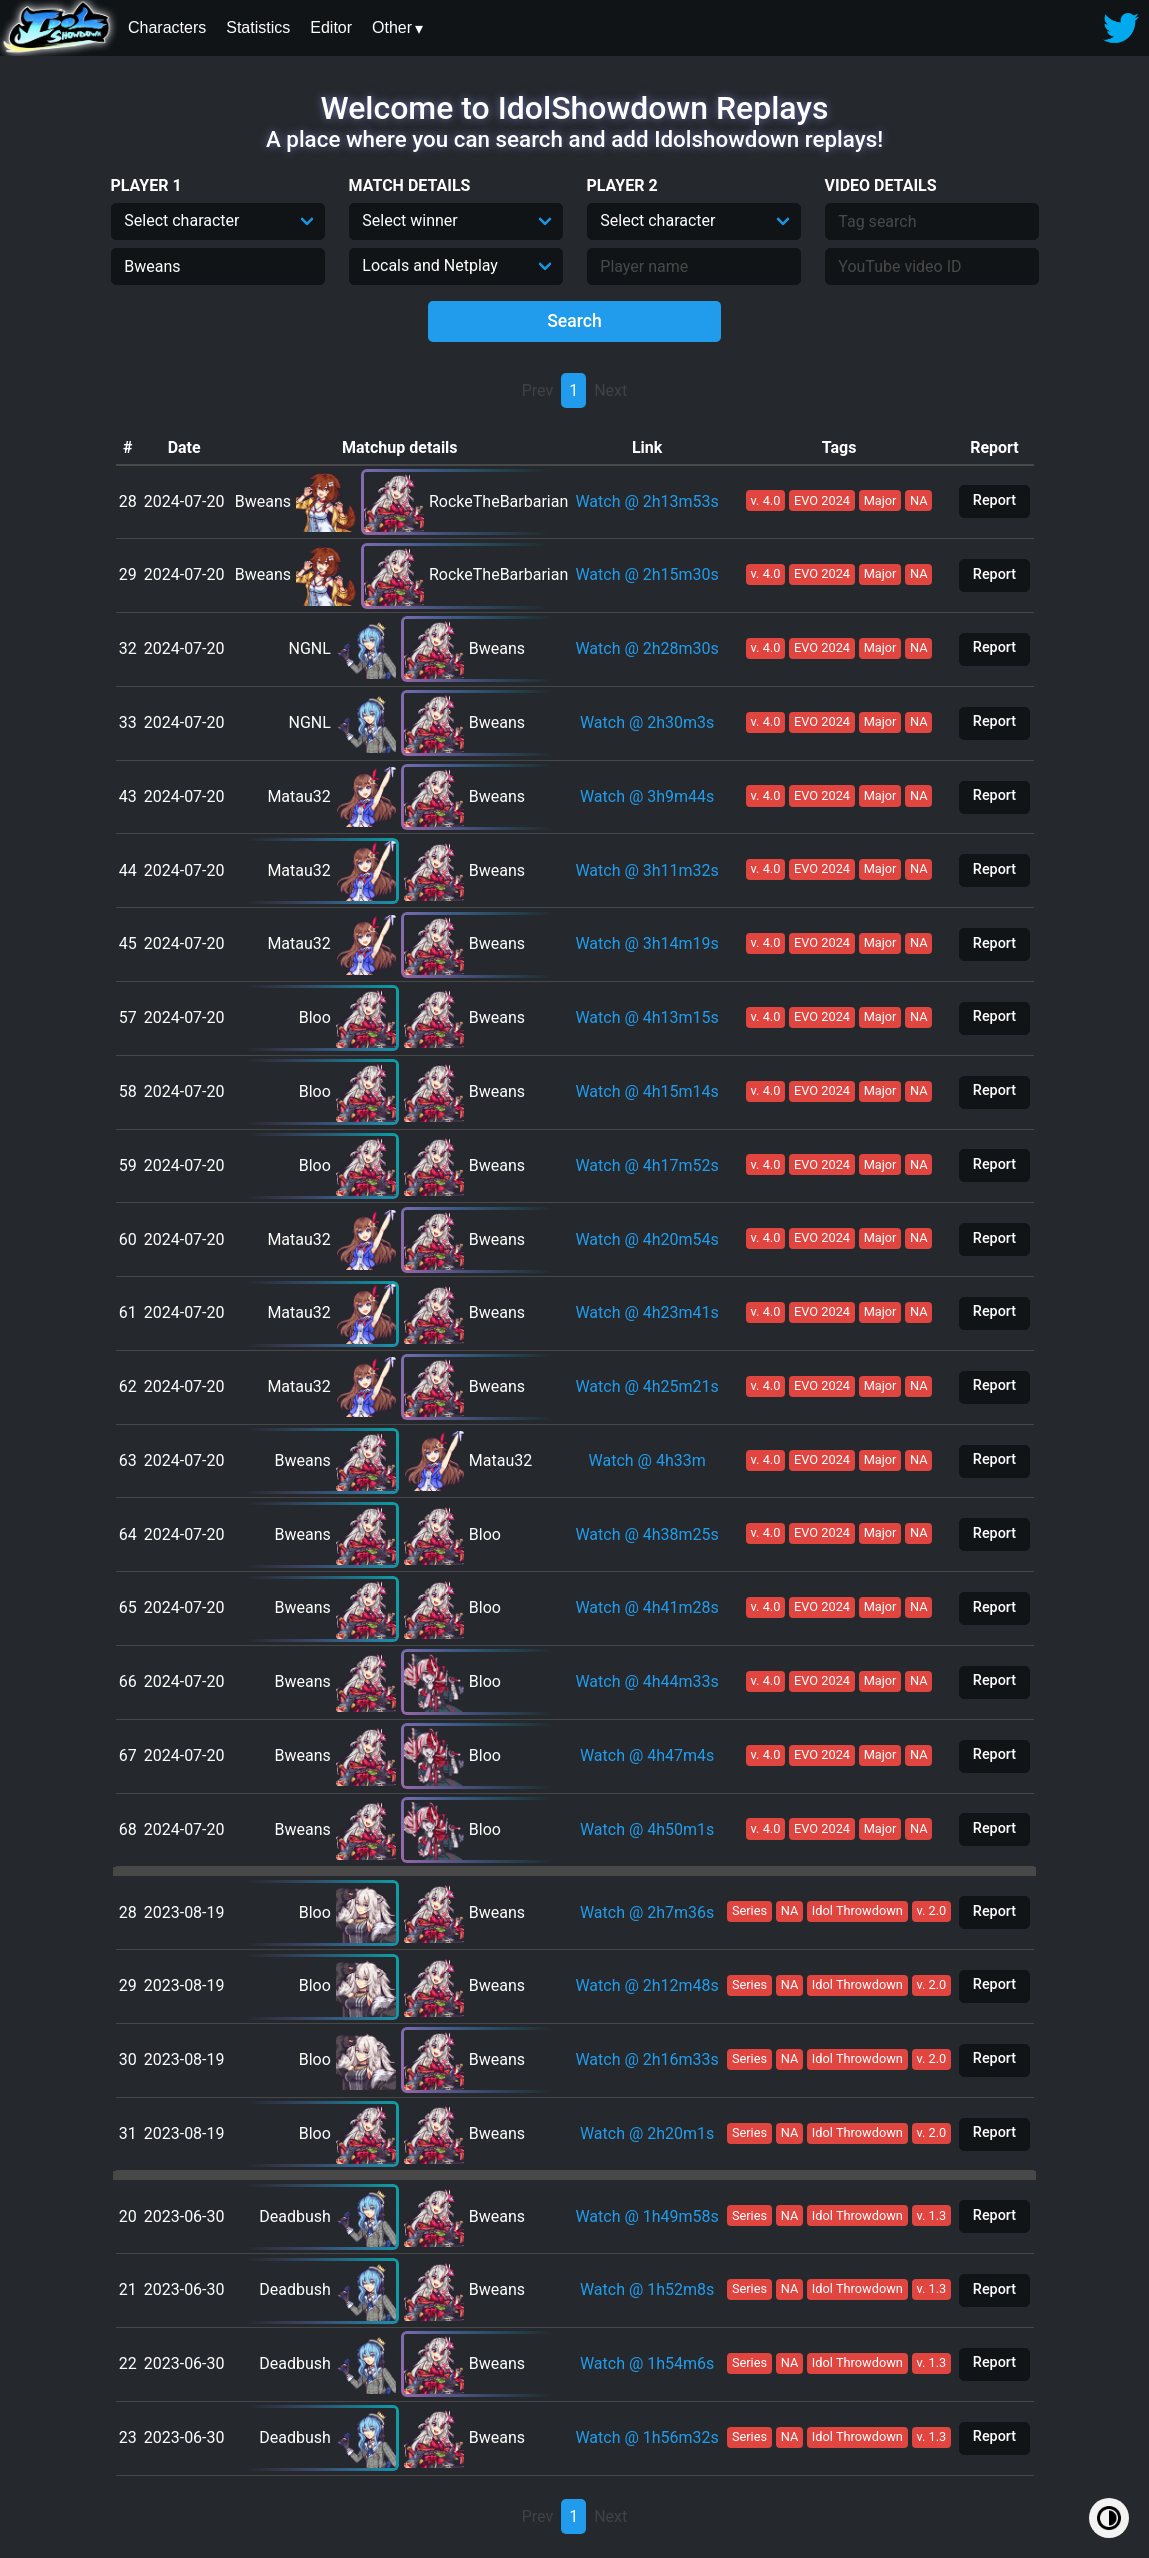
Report (994, 500)
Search (574, 321)
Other (392, 27)
